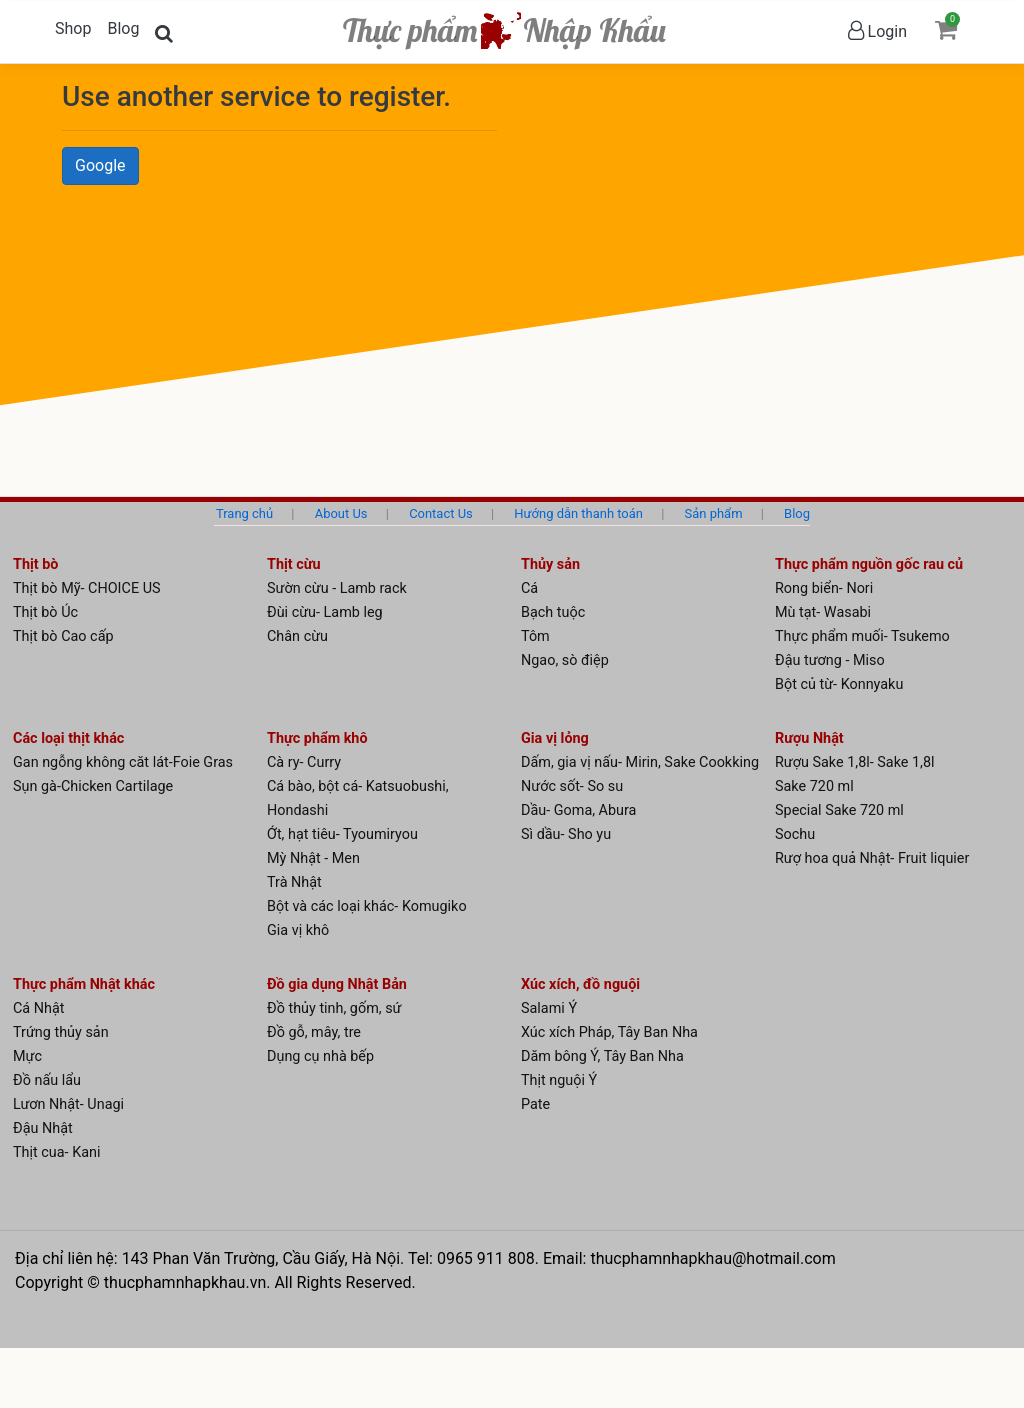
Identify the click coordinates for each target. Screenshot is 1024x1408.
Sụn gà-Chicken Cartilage (93, 786)
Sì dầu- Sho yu (566, 834)
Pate (535, 1104)
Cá (529, 588)
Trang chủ (244, 513)
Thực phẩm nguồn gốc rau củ (869, 564)
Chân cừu (297, 636)
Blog (123, 28)
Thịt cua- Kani (56, 1152)
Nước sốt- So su (572, 786)
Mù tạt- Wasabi (823, 612)
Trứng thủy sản (61, 1032)
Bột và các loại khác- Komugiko (367, 906)
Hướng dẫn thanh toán (578, 513)
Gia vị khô (298, 930)
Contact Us (441, 513)
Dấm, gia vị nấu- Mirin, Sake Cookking (640, 762)
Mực (27, 1056)
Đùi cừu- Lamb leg (325, 612)
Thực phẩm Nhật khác (84, 984)
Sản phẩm (714, 513)
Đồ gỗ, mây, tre (314, 1032)
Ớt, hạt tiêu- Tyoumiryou (342, 834)
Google (100, 165)
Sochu (795, 834)
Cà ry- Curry (304, 762)
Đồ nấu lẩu (47, 1080)
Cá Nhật (39, 1008)
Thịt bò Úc (45, 612)
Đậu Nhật (43, 1128)
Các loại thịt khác (68, 738)
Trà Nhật (294, 882)
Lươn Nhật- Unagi (68, 1104)
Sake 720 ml (814, 786)
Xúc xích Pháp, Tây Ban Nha (609, 1032)
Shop (73, 28)
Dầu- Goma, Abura (578, 810)
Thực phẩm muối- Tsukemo (862, 636)
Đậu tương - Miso (830, 660)
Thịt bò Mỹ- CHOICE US (87, 588)
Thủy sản (550, 564)
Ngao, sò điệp (565, 660)
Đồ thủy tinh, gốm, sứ (334, 1008)
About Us (341, 513)
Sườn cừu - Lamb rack (337, 588)
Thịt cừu (294, 564)
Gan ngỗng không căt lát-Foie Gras (123, 762)
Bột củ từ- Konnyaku (839, 684)
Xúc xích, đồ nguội (580, 984)
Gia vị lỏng (555, 738)
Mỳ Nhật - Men (313, 858)
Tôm (535, 636)
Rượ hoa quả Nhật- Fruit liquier (872, 858)
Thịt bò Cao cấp (63, 636)
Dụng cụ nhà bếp (320, 1056)
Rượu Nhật (809, 738)
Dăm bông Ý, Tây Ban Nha (602, 1056)
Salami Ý (549, 1008)
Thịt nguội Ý (559, 1080)
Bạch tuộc (553, 612)
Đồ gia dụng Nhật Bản (337, 984)
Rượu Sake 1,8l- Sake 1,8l (855, 762)
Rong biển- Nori (824, 588)
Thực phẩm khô (317, 738)
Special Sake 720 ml (839, 810)
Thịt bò (35, 564)
